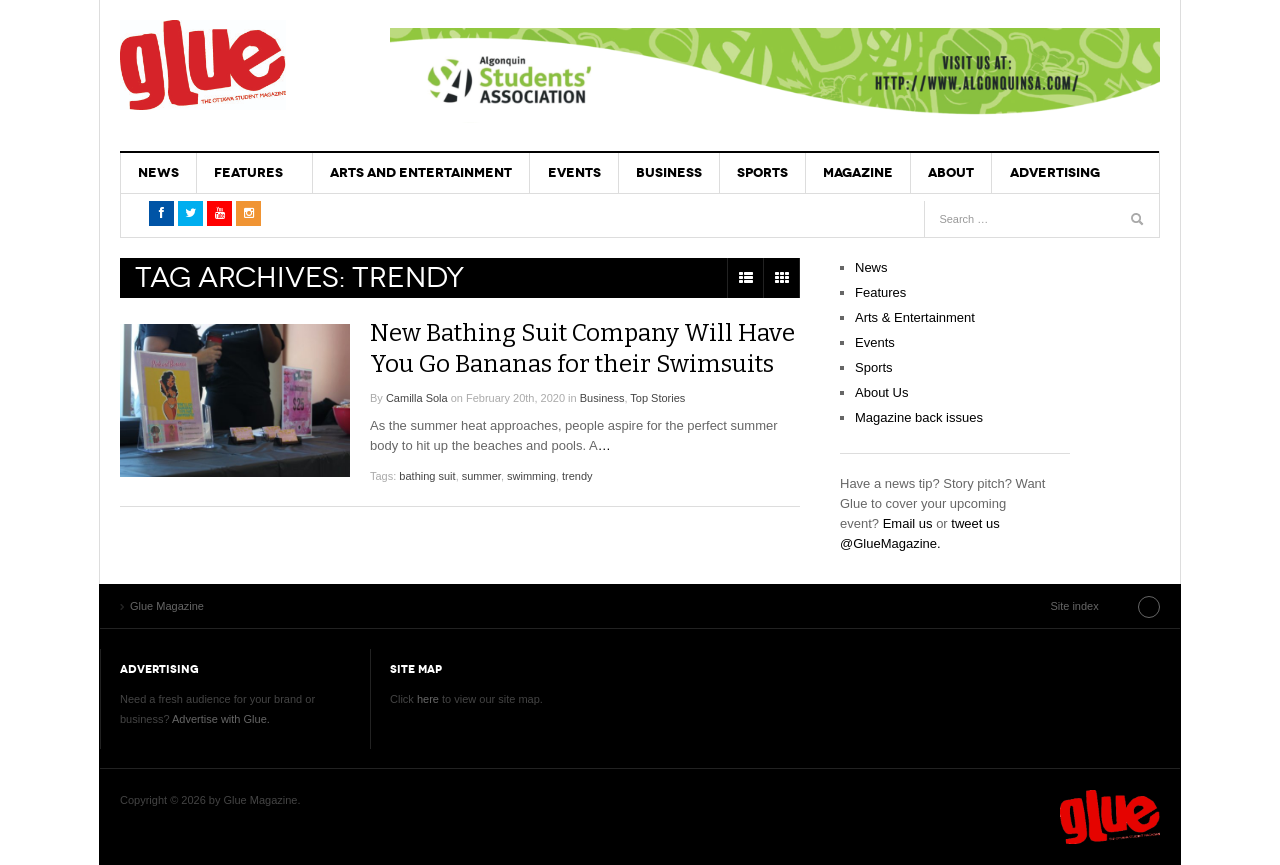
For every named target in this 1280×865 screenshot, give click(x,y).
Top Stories (657, 396)
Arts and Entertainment (421, 172)
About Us (881, 392)
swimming (531, 474)
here (428, 699)
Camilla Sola (417, 396)
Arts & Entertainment (915, 317)
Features (248, 172)
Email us (908, 523)
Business (668, 172)
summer (481, 474)
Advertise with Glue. (221, 719)
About (950, 172)
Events (573, 172)
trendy (577, 474)
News (158, 172)
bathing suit (427, 474)
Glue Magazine (203, 65)
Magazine (857, 172)
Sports (761, 172)
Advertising (1053, 172)
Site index (1109, 606)
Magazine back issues (919, 417)
